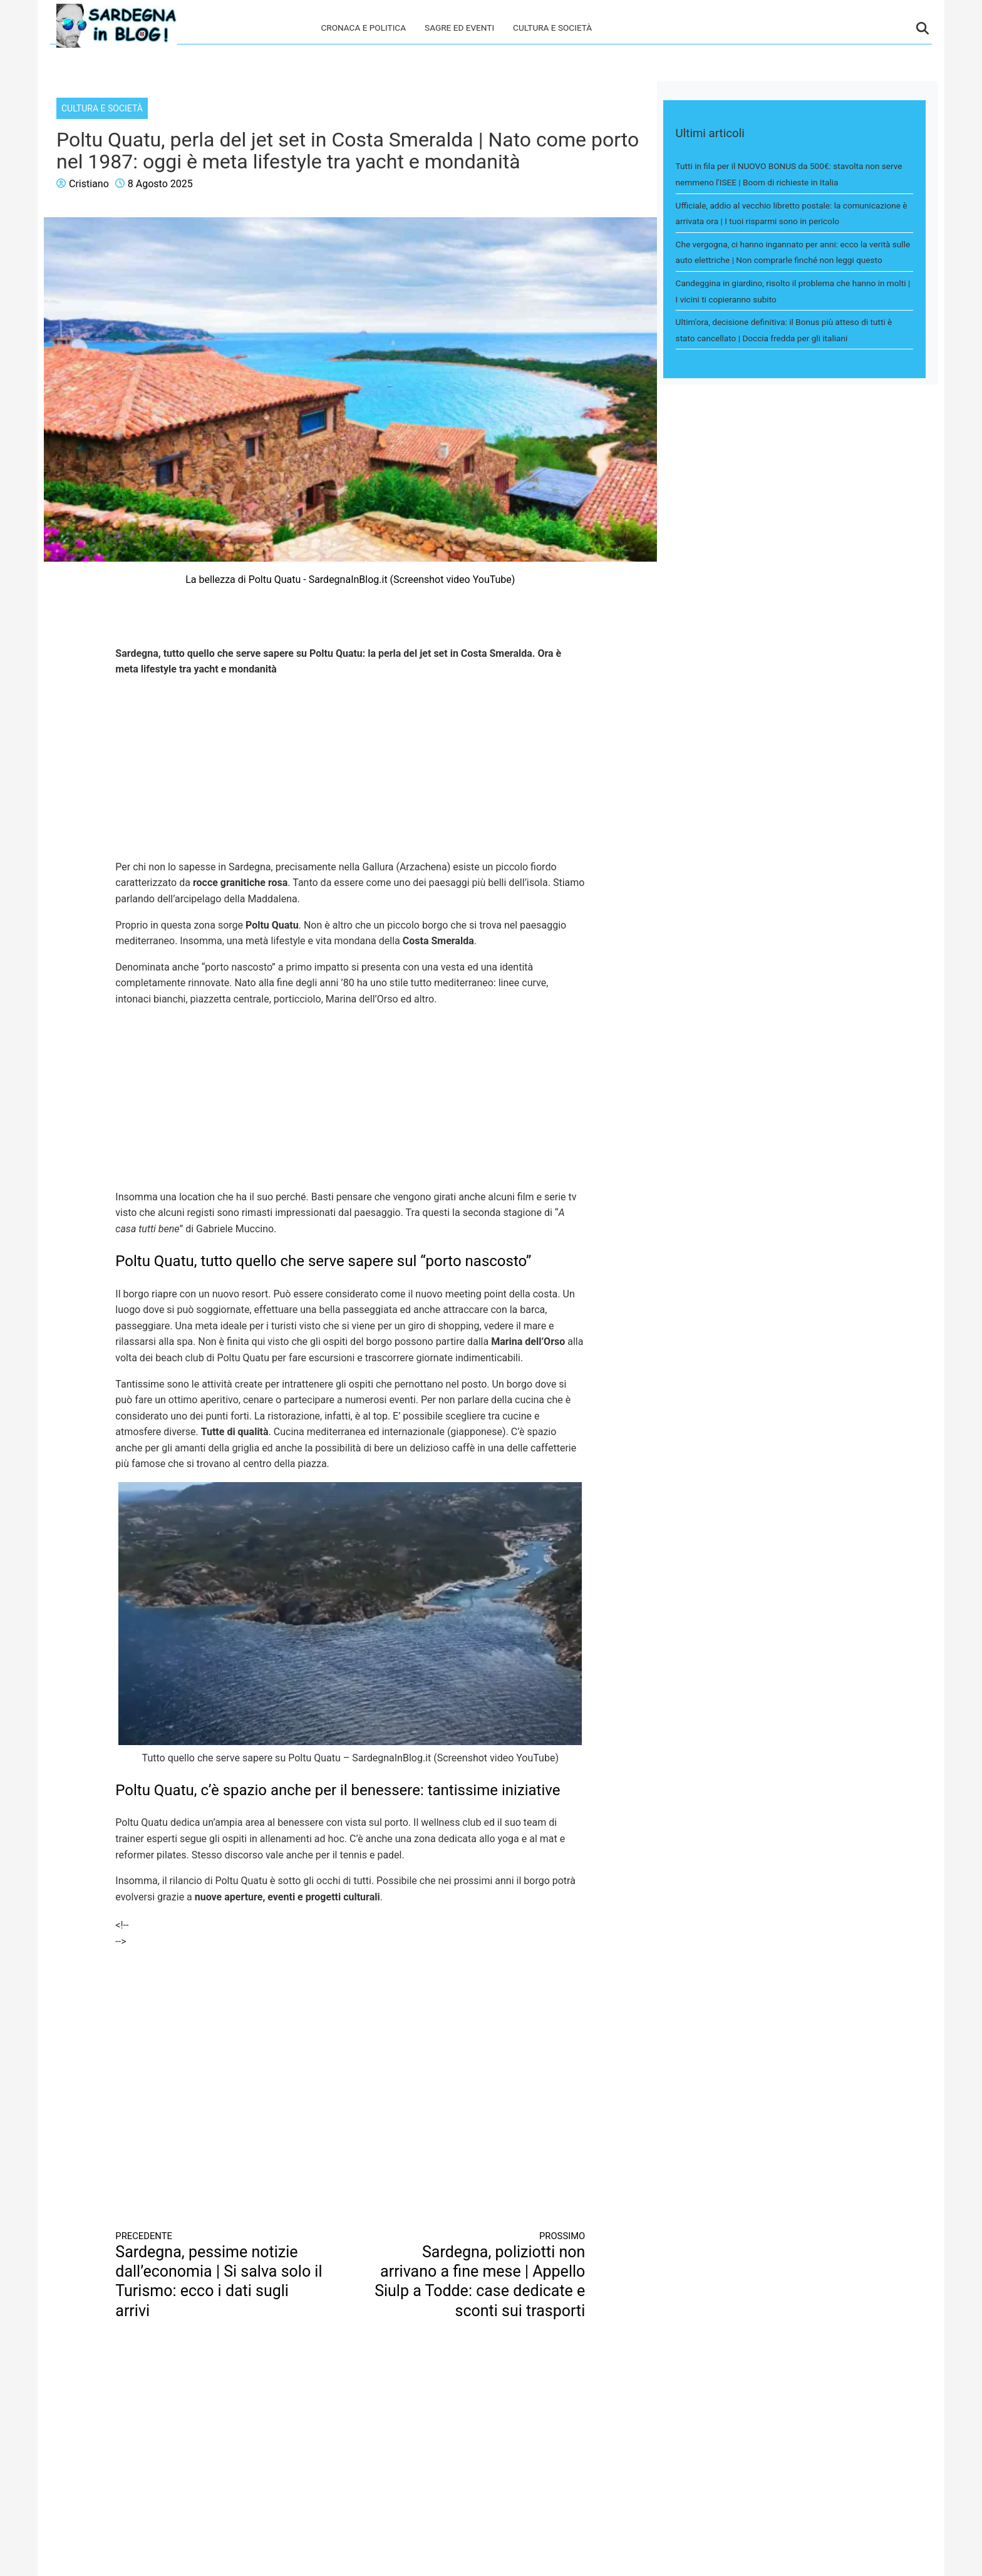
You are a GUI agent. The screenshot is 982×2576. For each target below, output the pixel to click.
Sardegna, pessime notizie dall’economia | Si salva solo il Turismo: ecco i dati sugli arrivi (221, 2274)
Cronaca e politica (363, 28)
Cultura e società (552, 28)
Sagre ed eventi (459, 28)
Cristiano (89, 184)
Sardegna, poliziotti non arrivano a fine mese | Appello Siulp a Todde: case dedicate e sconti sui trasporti (480, 2274)
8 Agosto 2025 (160, 184)
